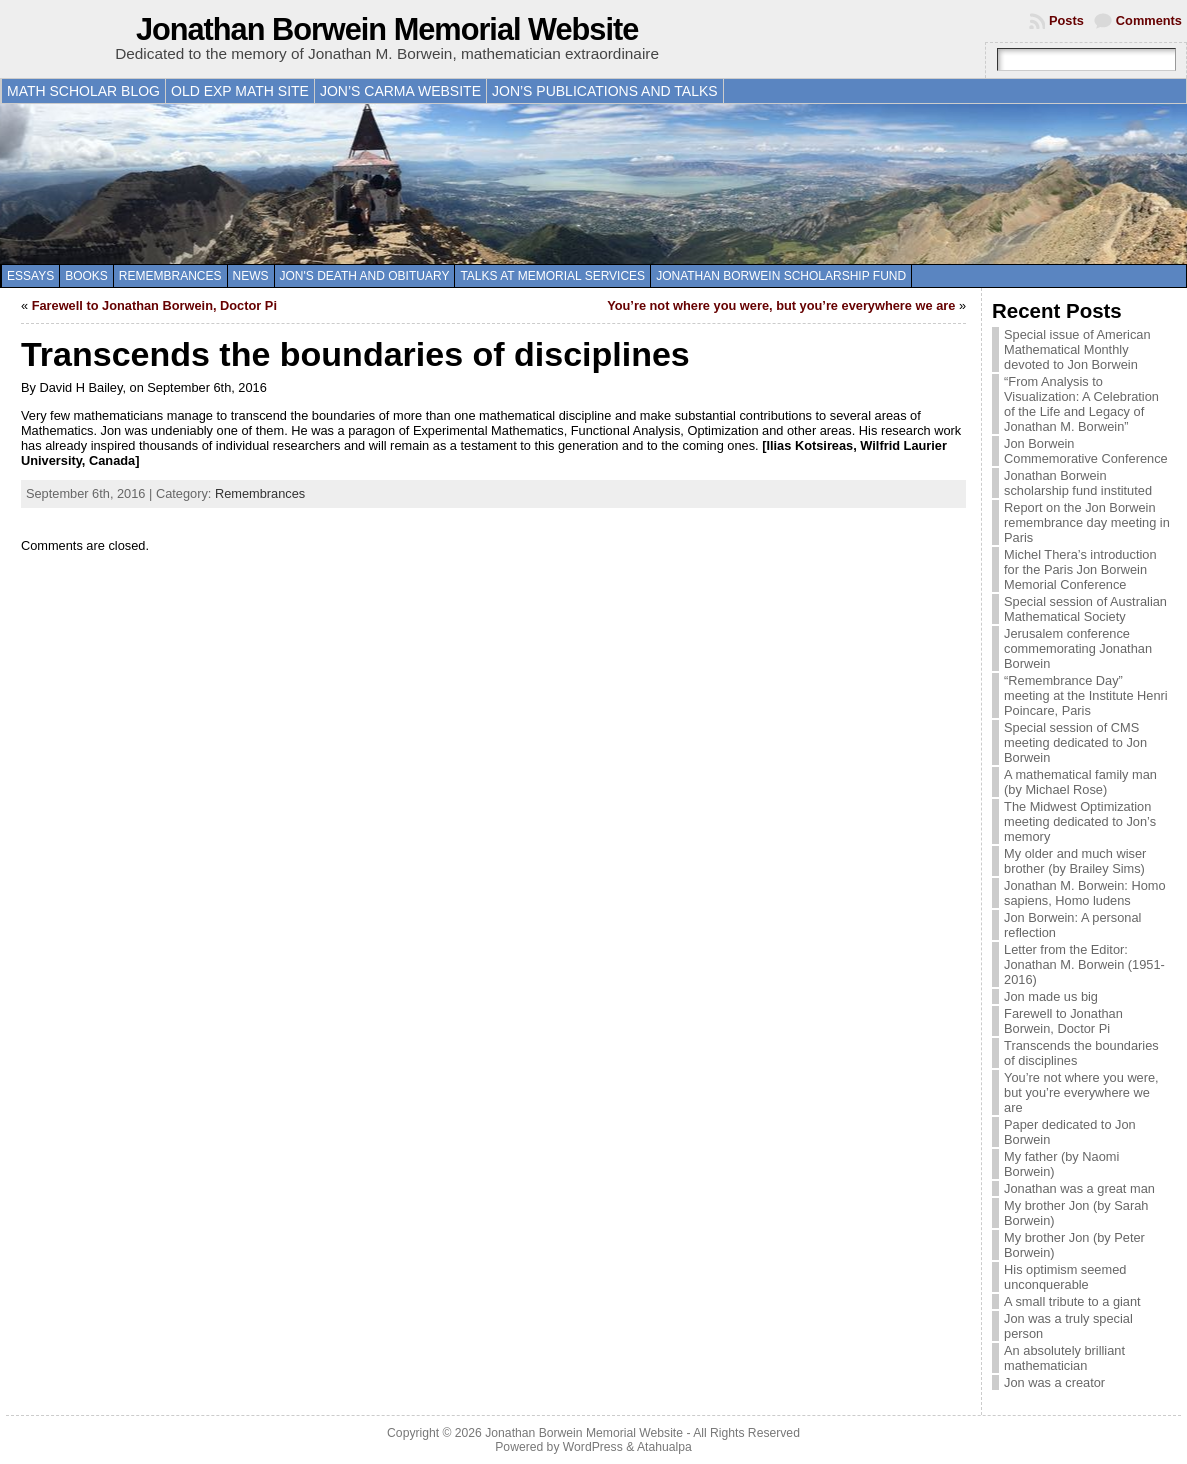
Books (86, 276)
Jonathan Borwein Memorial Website (387, 29)
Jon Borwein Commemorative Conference (1086, 451)
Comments (1149, 20)
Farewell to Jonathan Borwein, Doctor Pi (154, 305)
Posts (1066, 20)
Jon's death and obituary (365, 276)
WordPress (593, 1447)
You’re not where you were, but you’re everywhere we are (781, 305)
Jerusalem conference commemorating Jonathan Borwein (1078, 648)
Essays (30, 276)
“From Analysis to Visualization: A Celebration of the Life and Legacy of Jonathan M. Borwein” (1081, 404)
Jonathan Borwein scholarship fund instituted (1078, 483)
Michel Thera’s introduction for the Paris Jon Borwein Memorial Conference (1080, 569)
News (251, 276)
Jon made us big (1051, 996)
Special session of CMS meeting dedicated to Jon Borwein (1075, 742)
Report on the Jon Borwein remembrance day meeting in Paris (1087, 522)
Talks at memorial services (552, 276)
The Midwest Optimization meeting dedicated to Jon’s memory (1080, 821)
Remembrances (170, 276)
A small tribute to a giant (1072, 1301)
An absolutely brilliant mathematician (1064, 1358)
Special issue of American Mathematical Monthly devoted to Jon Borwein (1077, 349)
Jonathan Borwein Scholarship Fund (781, 276)
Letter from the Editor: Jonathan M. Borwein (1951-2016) (1084, 964)
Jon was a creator (1054, 1382)
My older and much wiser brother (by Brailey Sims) (1075, 861)
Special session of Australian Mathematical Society (1085, 609)
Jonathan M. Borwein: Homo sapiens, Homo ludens (1084, 893)
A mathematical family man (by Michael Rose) (1080, 782)
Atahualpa (664, 1447)
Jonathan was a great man (1079, 1188)
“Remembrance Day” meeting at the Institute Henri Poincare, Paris (1086, 695)
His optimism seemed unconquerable (1065, 1277)
